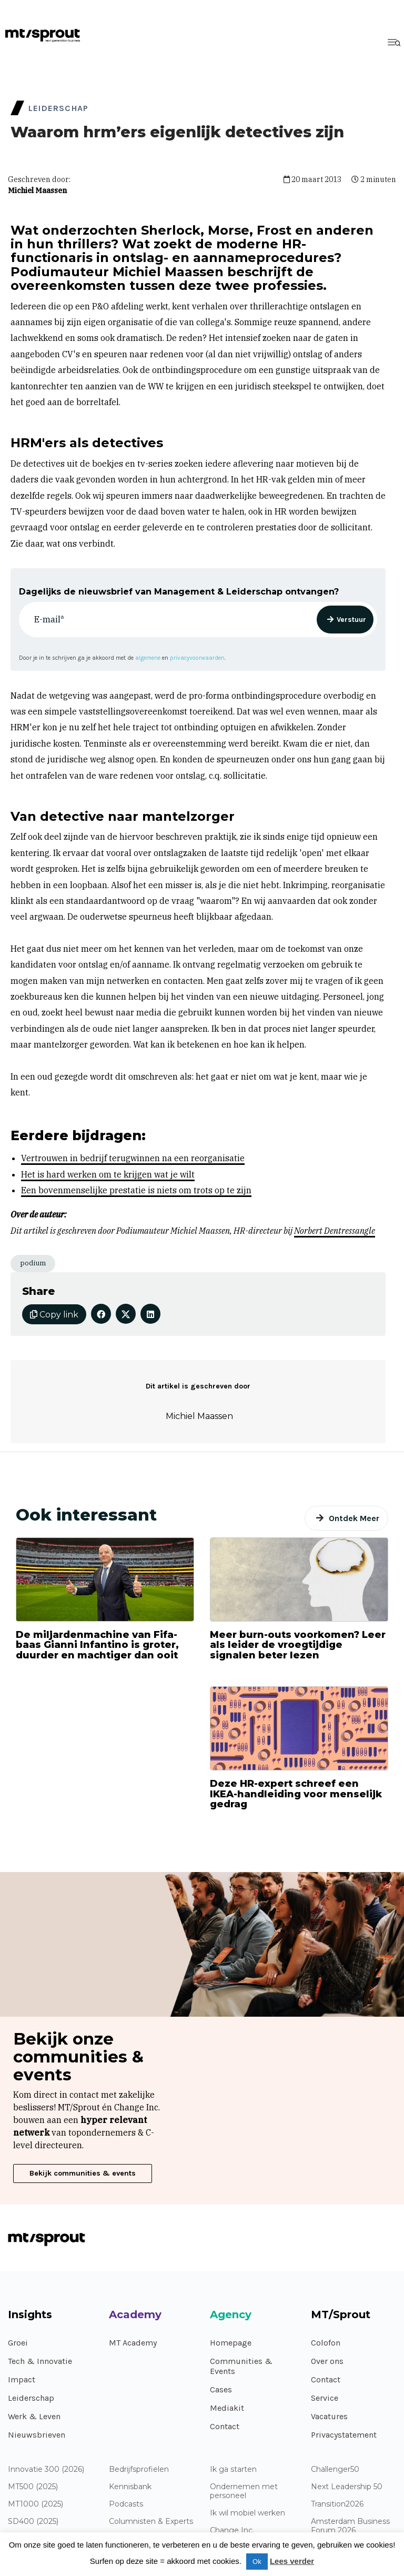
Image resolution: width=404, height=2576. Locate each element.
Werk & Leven (34, 2416)
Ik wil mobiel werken (247, 2513)
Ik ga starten (233, 2469)
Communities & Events (241, 2366)
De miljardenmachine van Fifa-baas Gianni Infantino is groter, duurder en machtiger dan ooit (97, 1645)
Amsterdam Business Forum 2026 (350, 2526)
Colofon (325, 2343)
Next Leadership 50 (346, 2486)
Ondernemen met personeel (244, 2491)
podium (33, 1263)
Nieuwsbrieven (36, 2435)
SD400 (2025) (33, 2521)
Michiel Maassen (37, 190)
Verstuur (351, 619)
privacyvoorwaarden (197, 658)
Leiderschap (31, 2398)
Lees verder (292, 2561)
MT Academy (133, 2343)
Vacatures (329, 2416)
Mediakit (227, 2408)
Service (324, 2398)
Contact (224, 2426)
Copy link (54, 1315)
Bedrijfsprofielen (139, 2469)
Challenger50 (335, 2469)
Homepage (230, 2343)
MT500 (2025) (33, 2486)
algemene (147, 658)
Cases (221, 2389)
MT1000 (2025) (35, 2504)
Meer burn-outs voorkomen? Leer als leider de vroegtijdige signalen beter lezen (298, 1645)
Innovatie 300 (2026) (46, 2469)
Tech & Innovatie (40, 2361)
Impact (21, 2379)
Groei (18, 2343)
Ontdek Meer (354, 1518)
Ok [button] (256, 2561)
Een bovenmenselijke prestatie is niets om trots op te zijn (136, 1190)
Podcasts (126, 2504)
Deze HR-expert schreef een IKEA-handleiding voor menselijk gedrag (296, 1794)
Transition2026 (337, 2504)
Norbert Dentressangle (334, 1230)
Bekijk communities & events (82, 2173)
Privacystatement (344, 2435)
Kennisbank (130, 2486)
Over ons (327, 2361)
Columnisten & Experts (151, 2521)
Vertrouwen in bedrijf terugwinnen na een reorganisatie (133, 1158)
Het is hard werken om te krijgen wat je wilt (108, 1174)
